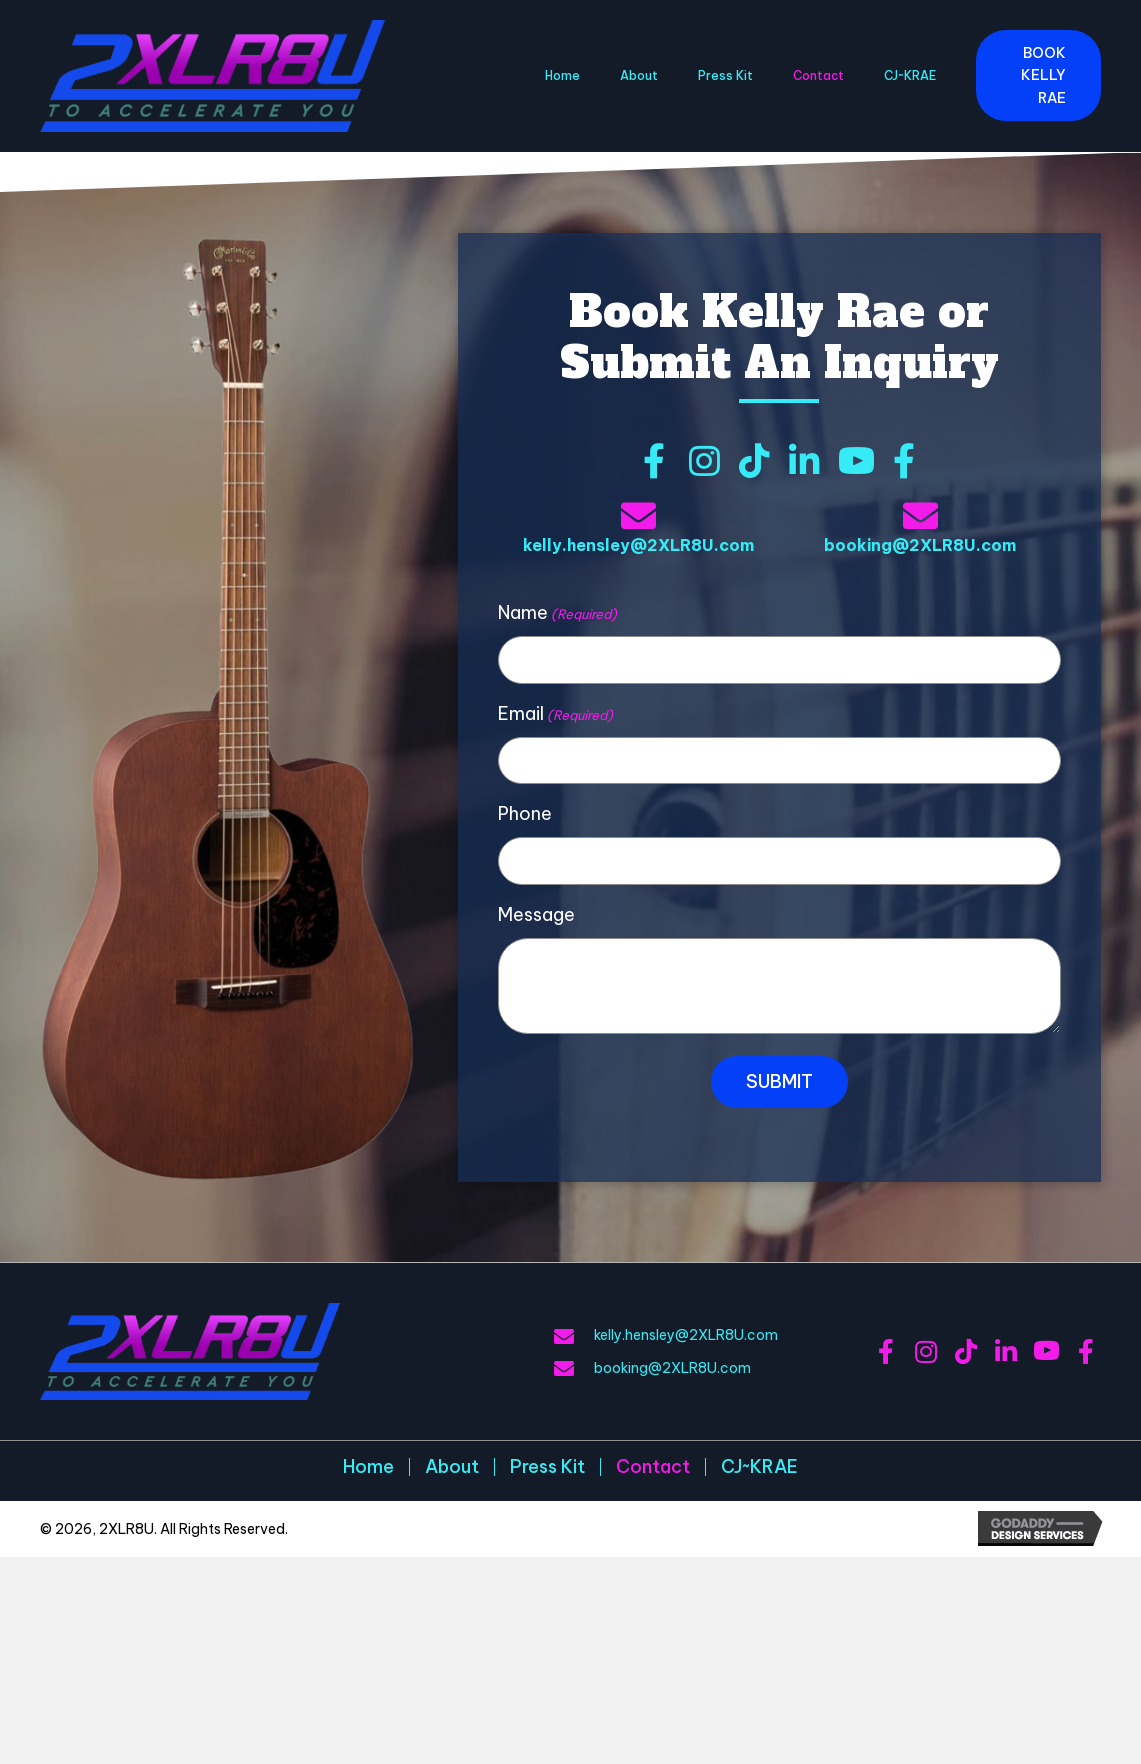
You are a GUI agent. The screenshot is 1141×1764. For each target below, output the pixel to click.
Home (368, 1467)
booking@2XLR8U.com (920, 545)
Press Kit (547, 1467)
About (452, 1467)
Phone (525, 813)
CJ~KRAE (759, 1467)
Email (555, 714)
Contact (653, 1467)
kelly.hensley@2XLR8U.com (638, 545)
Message (536, 914)
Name (557, 613)
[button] (1038, 75)
